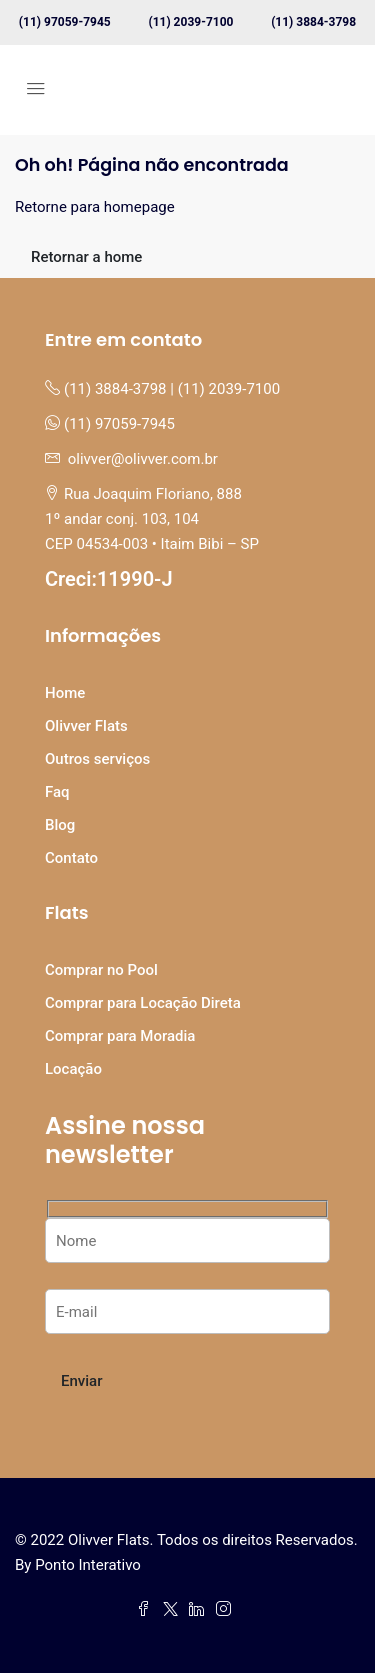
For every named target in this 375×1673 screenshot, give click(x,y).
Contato (71, 858)
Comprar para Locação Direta (143, 1003)
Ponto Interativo (88, 1565)
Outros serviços (97, 759)
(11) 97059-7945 (65, 22)
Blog (60, 825)
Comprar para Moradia (120, 1036)
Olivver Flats (86, 726)
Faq (57, 792)
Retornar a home (86, 257)
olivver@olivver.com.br (143, 459)
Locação (73, 1069)
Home (65, 693)
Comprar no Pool (101, 970)
